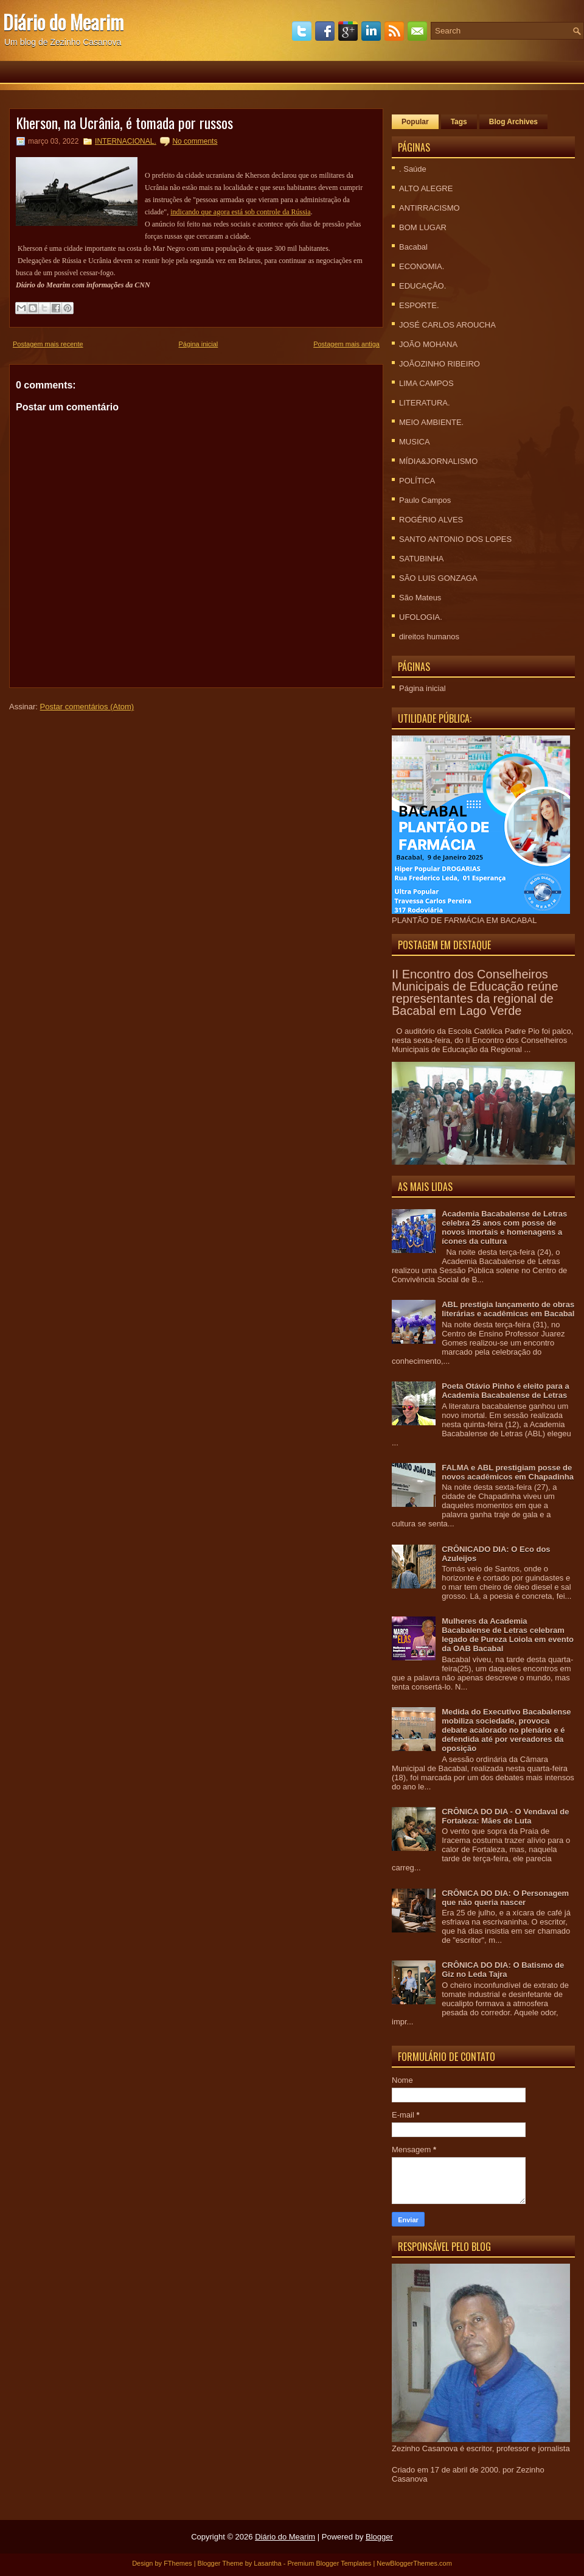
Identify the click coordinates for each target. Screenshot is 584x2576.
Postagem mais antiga (346, 344)
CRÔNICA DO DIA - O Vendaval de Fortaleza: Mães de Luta (505, 1816)
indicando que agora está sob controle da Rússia (240, 212)
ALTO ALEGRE (426, 188)
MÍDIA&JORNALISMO (438, 461)
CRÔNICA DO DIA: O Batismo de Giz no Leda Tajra (503, 1969)
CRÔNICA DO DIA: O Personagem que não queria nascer (505, 1898)
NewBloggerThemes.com (414, 2563)
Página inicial (198, 344)
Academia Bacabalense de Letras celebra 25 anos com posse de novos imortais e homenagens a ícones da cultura (504, 1227)
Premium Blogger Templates (329, 2563)
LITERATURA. (424, 402)
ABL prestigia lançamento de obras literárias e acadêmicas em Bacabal (508, 1309)
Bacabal (413, 246)
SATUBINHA (421, 558)
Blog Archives (513, 122)
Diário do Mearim (63, 21)
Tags (459, 122)
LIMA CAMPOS (426, 383)
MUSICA (414, 441)
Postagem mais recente (48, 344)
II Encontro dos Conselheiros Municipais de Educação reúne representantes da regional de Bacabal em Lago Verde (475, 992)
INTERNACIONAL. (125, 141)
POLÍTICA (417, 480)
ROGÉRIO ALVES (431, 519)
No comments (194, 141)
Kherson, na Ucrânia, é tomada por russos (124, 122)
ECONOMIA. (421, 266)
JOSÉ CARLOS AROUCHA (447, 324)
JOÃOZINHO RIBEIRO (439, 363)
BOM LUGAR (423, 227)
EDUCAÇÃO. (422, 285)
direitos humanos (429, 636)
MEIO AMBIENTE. (431, 422)
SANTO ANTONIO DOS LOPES (455, 539)
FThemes (178, 2563)
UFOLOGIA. (420, 617)
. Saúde (412, 169)
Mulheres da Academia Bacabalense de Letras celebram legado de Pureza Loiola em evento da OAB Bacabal (508, 1634)
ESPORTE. (419, 305)
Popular (415, 122)
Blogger (379, 2536)
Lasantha (267, 2563)
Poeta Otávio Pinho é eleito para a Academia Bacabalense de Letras (505, 1390)
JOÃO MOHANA (428, 344)
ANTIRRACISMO (429, 207)
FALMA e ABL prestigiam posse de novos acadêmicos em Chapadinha (508, 1472)
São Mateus (420, 597)
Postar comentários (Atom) (87, 706)
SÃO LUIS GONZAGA (438, 578)
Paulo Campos (425, 500)
